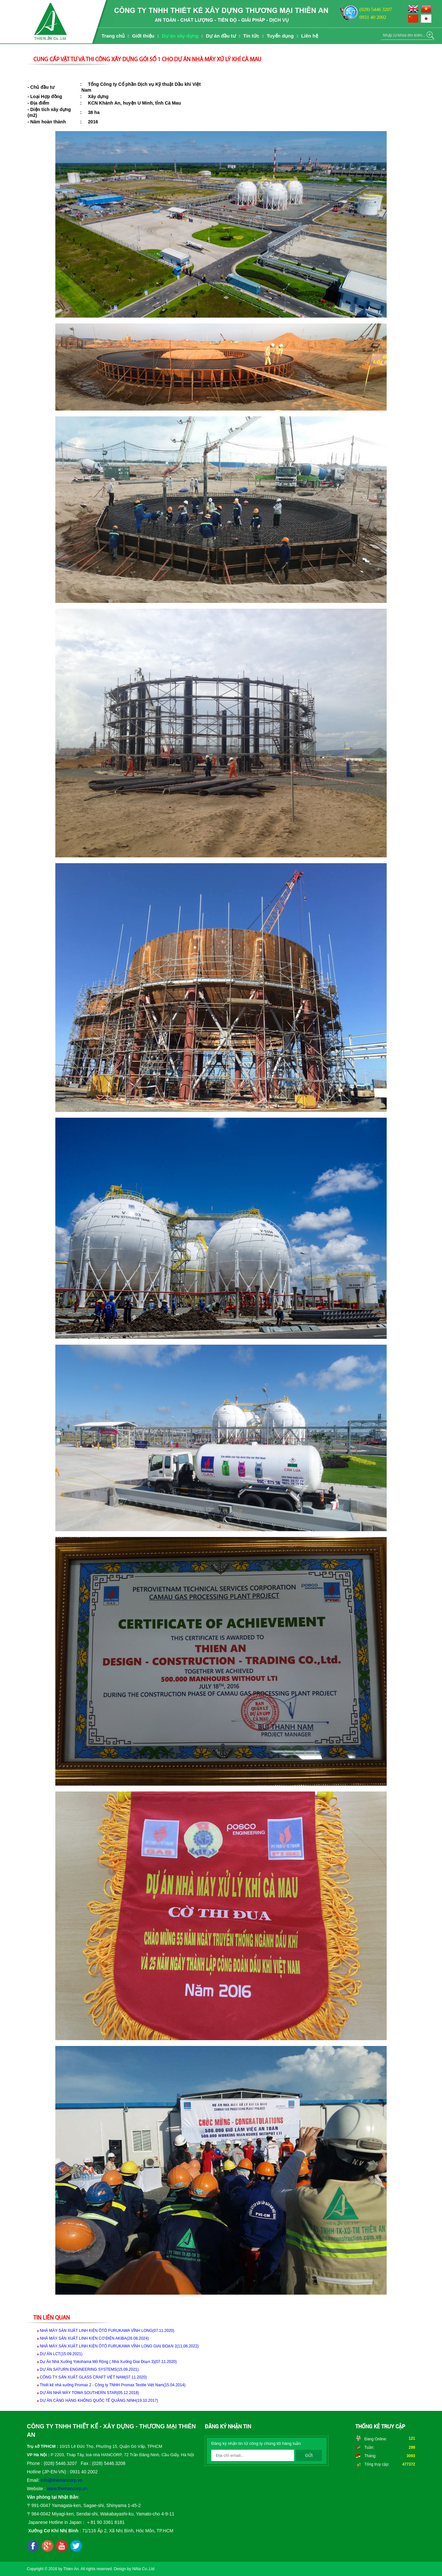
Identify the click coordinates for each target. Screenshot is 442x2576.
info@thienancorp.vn (62, 2480)
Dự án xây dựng (180, 36)
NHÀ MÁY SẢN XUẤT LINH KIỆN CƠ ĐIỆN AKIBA (94, 2338)
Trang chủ (113, 36)
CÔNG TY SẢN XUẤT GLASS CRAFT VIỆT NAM (93, 2377)
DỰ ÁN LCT (61, 2354)
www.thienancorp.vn (67, 2488)
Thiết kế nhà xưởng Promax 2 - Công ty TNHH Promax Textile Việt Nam (112, 2385)
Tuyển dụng (280, 36)
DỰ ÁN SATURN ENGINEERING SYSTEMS (89, 2369)
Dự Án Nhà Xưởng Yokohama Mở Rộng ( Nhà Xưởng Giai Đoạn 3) (108, 2361)
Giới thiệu (143, 36)
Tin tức (251, 36)
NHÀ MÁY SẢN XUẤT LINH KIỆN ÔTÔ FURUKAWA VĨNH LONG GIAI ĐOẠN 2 (119, 2346)
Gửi (309, 2455)
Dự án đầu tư (221, 36)
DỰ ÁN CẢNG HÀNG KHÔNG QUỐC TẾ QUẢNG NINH (99, 2400)
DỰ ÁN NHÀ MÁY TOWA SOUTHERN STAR (89, 2392)
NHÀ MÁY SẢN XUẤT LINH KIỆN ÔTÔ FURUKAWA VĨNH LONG (107, 2330)
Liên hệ (309, 36)
